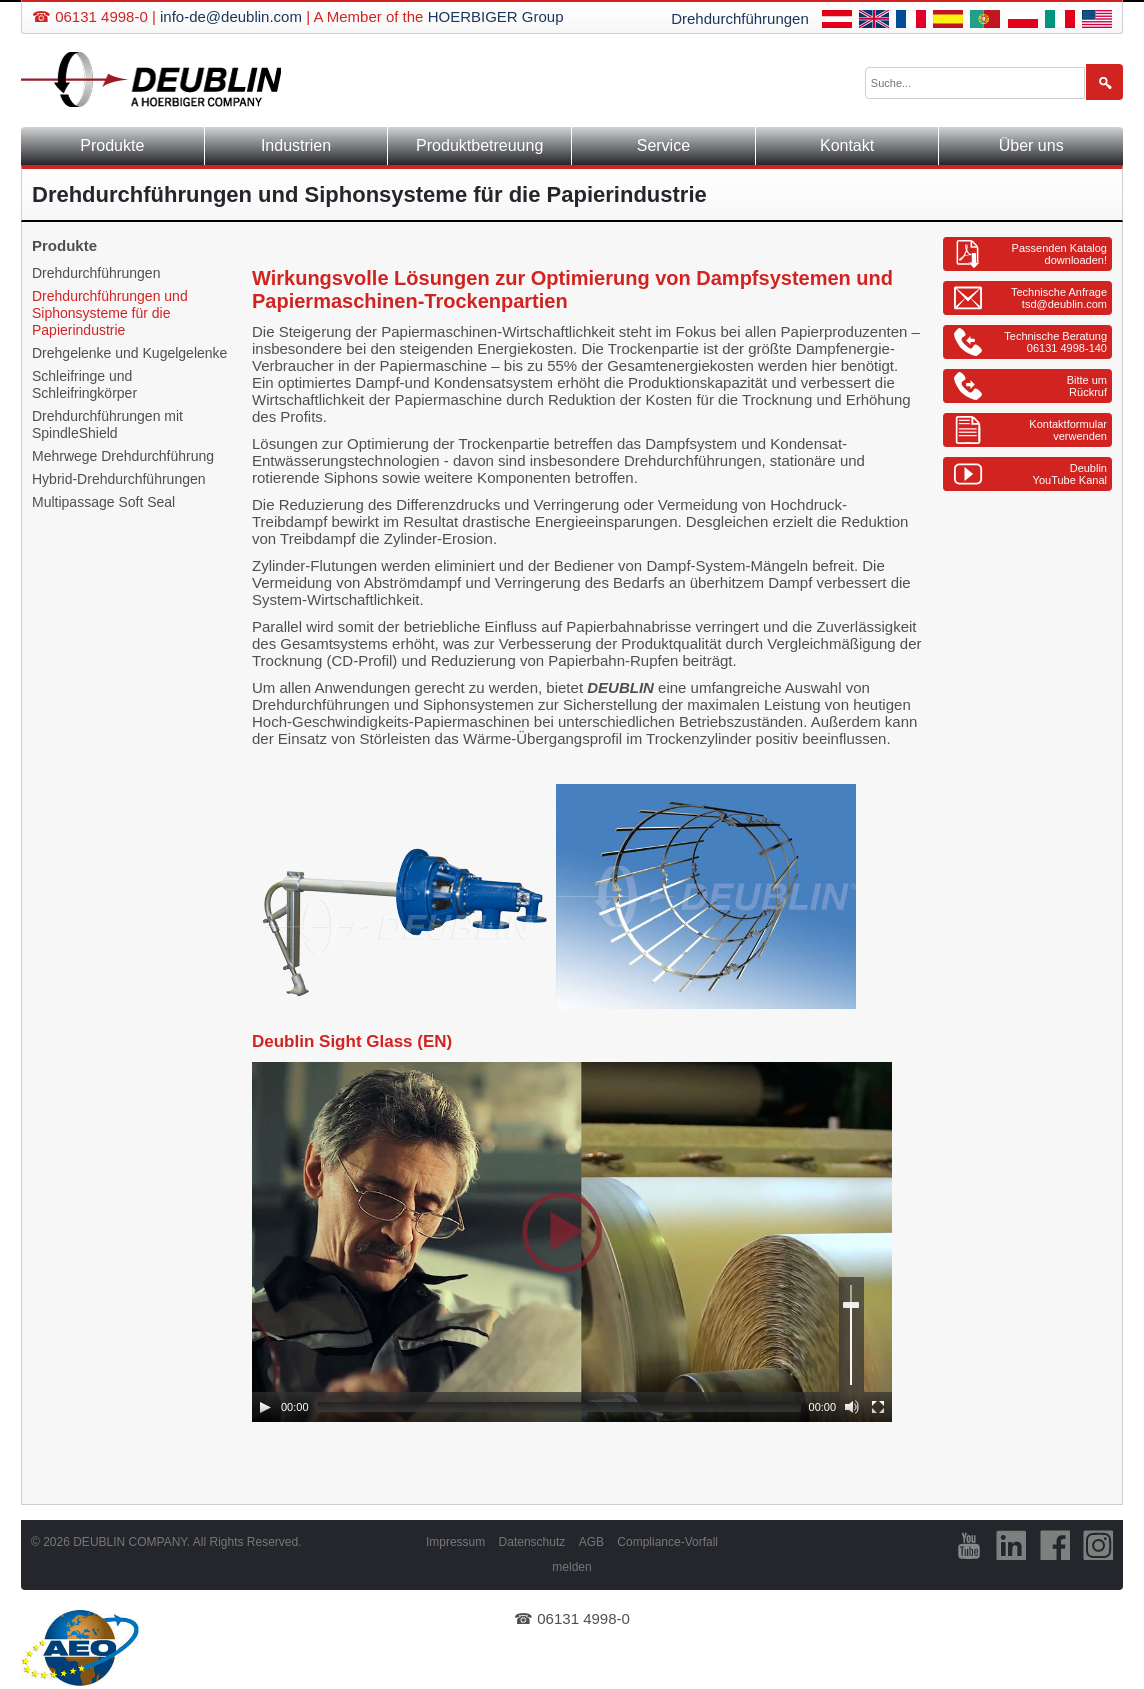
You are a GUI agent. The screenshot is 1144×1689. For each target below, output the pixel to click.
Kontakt (847, 145)
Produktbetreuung (479, 145)
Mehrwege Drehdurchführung (123, 456)
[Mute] (852, 1407)
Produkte (112, 145)
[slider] (559, 1407)
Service (663, 145)
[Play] (265, 1407)
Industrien (296, 145)
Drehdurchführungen (740, 18)
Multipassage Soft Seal (103, 502)
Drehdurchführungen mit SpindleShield (107, 424)
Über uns (1031, 145)
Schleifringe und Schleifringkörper (84, 384)
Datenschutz (532, 1542)
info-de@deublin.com (231, 16)
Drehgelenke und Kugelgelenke (129, 353)
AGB (591, 1542)
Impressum (455, 1542)
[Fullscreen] (878, 1407)
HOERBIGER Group (496, 16)
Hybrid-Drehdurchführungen (119, 479)
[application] (572, 1242)
